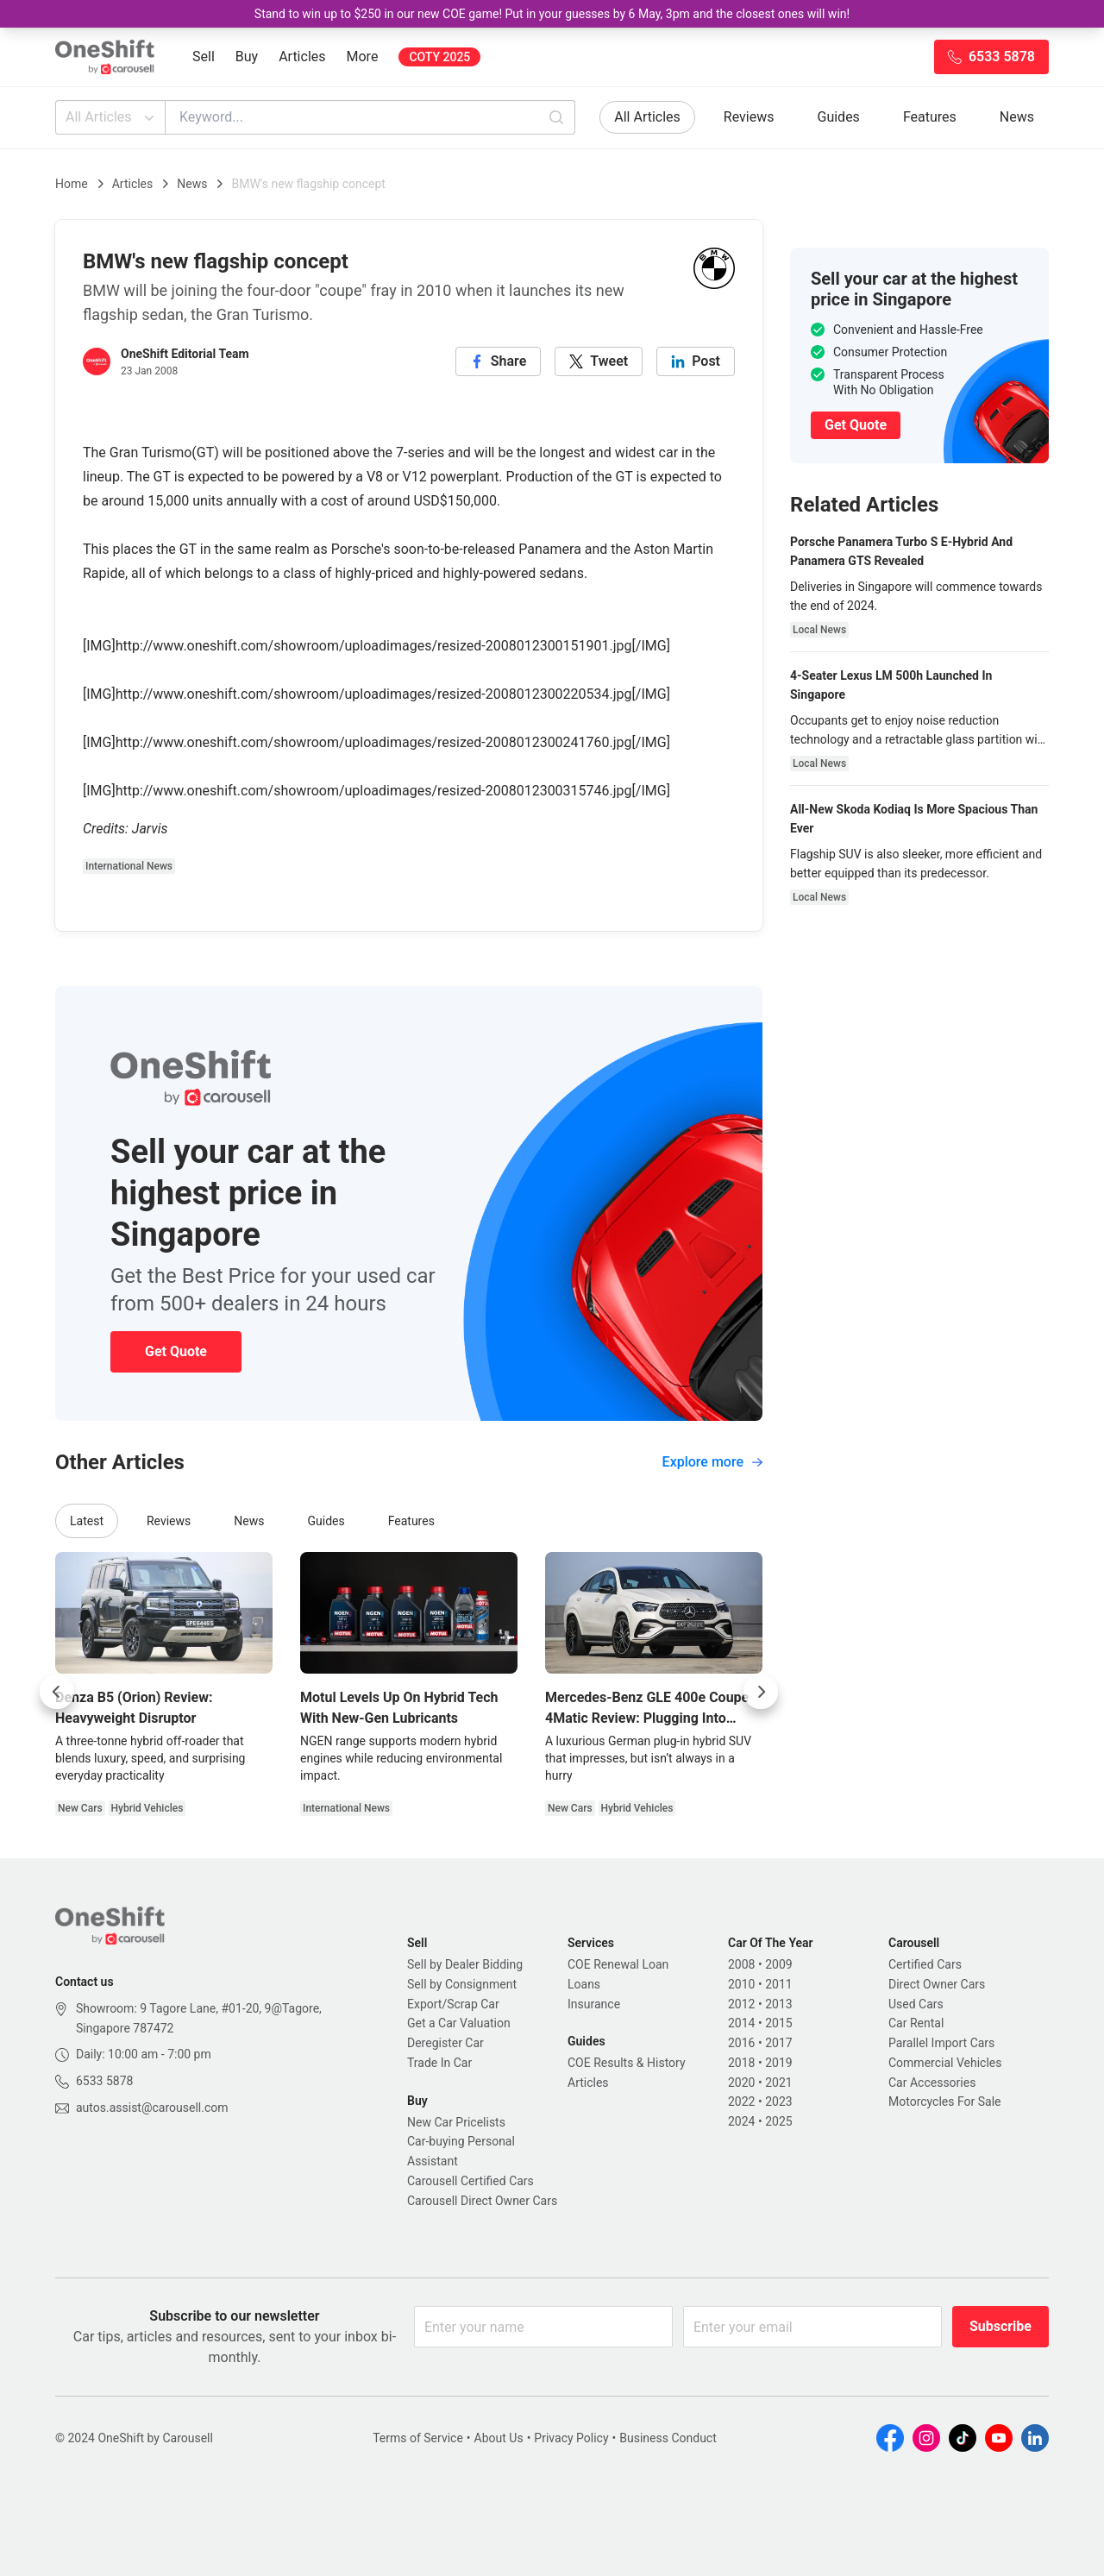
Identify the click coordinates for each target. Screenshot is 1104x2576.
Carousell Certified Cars (470, 2181)
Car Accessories (931, 2082)
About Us (499, 2438)
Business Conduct (668, 2438)
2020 (741, 2082)
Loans (584, 1984)
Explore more (712, 1462)
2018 (741, 2063)
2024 (741, 2121)
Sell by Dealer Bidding (465, 1964)
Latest (87, 1521)
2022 (741, 2101)
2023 (778, 2101)
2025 (778, 2121)
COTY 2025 (439, 57)
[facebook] (498, 361)
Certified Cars (925, 1964)
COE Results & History (627, 2063)
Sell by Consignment (462, 1984)
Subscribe (1000, 2326)
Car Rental (916, 2023)
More (363, 56)
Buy (246, 56)
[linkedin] (695, 361)
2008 (741, 1964)
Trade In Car (439, 2063)
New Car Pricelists (456, 2122)
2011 (778, 1984)
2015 (778, 2023)
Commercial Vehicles (944, 2063)
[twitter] (599, 361)
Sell (203, 56)
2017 (778, 2043)
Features (930, 117)
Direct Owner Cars (936, 1984)
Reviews (749, 117)
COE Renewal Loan (618, 1964)
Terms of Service (418, 2438)
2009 (778, 1964)
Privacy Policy (571, 2438)
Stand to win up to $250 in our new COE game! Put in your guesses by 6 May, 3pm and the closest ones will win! (552, 14)
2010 (741, 1984)
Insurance (594, 2004)
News (1017, 117)
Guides (839, 117)
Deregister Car (445, 2043)
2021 (778, 2082)
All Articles (112, 117)
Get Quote (176, 1351)
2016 (741, 2043)
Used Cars (916, 2004)
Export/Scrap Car (453, 2004)
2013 (778, 2004)
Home (71, 184)
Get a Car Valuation (459, 2023)
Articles (302, 56)
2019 (778, 2063)
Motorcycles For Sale (944, 2101)
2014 (741, 2023)
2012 (741, 2004)
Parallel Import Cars (941, 2043)
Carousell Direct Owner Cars (482, 2201)
